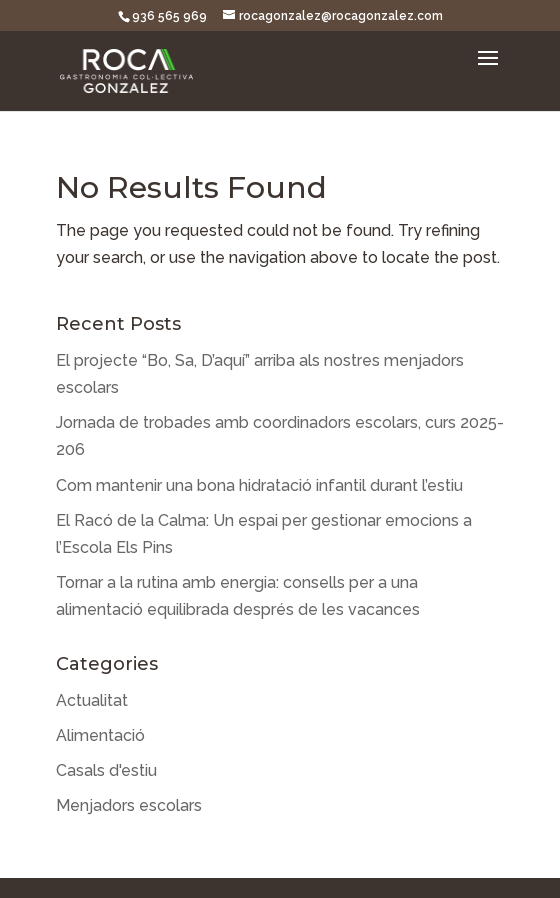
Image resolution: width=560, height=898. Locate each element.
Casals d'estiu (106, 770)
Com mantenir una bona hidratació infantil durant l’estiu (259, 485)
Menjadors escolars (129, 805)
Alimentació (100, 735)
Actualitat (92, 700)
